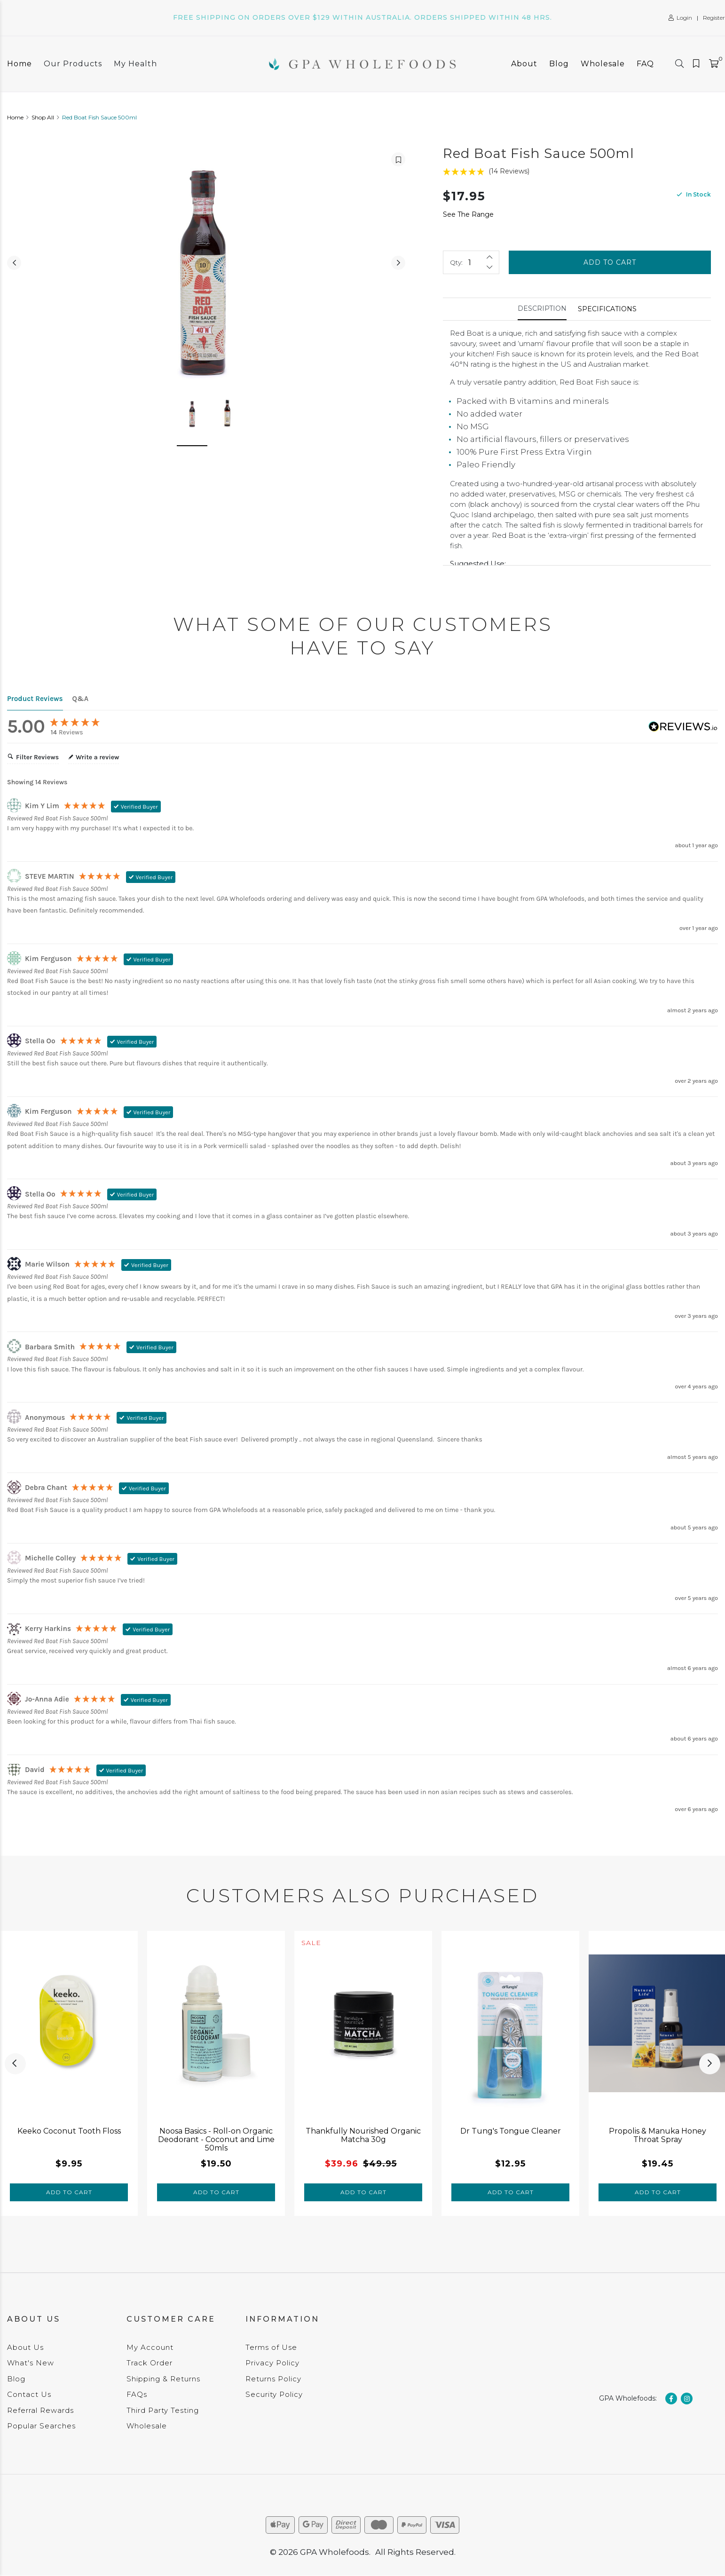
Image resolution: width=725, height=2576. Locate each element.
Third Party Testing (162, 2410)
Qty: (456, 262)
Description (542, 308)
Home (19, 63)
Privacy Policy (272, 2362)
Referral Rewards (40, 2410)
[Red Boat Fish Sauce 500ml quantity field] (471, 262)
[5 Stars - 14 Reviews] (577, 171)
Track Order (149, 2362)
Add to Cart (609, 262)
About (524, 63)
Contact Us (29, 2394)
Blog (559, 63)
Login (680, 17)
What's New (30, 2362)
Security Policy (274, 2394)
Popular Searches (41, 2425)
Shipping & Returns (163, 2378)
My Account (149, 2347)
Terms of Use (271, 2347)
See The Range (468, 214)
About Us (25, 2347)
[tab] (542, 309)
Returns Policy (273, 2378)
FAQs (136, 2394)
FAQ (645, 63)
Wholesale (603, 63)
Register (714, 17)
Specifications (607, 309)
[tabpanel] (69, 2073)
